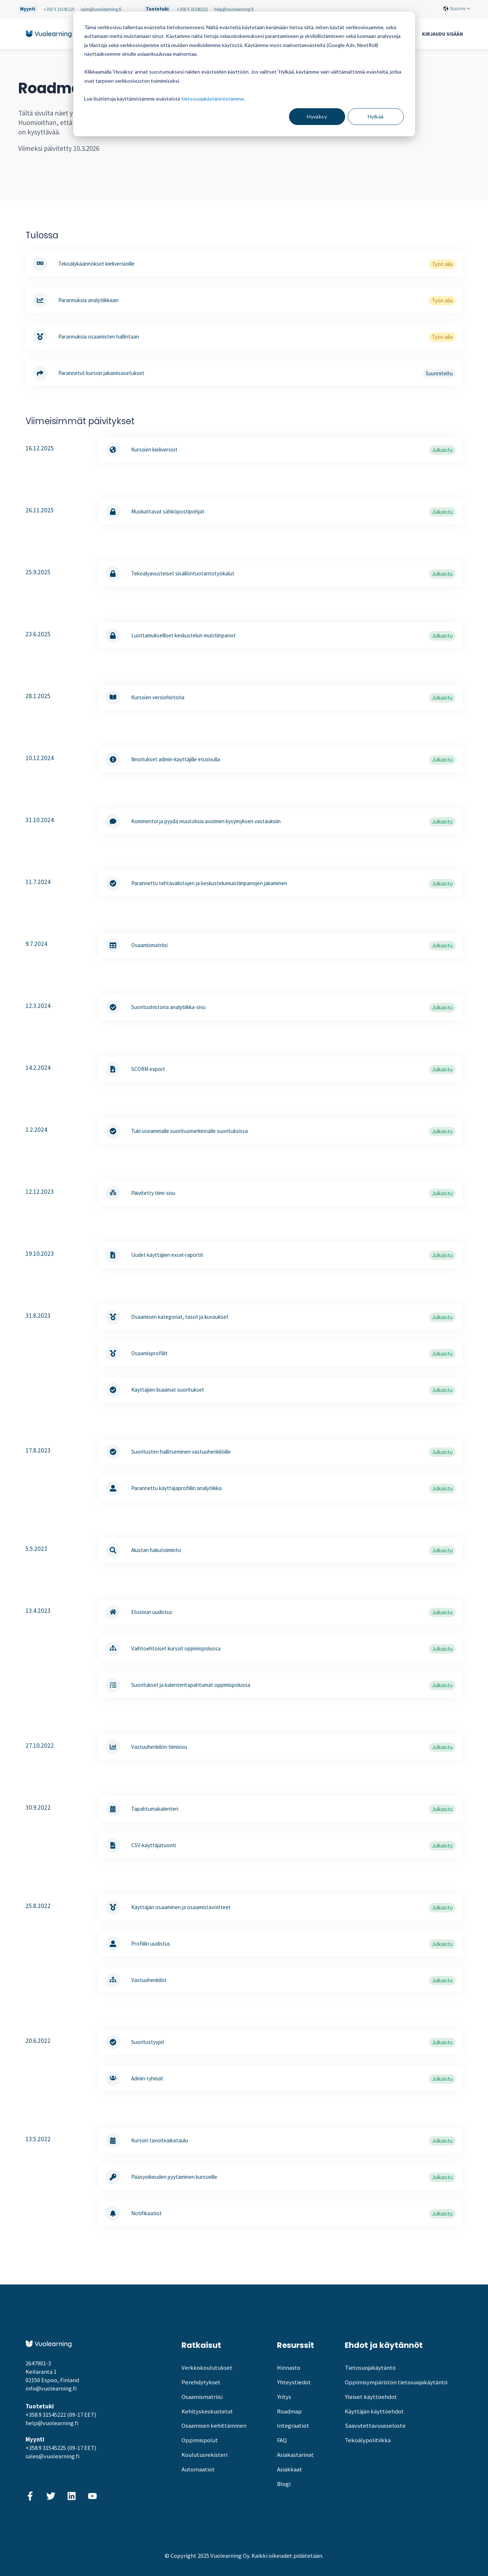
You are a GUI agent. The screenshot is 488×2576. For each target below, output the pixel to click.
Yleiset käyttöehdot (371, 2397)
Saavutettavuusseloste (375, 2426)
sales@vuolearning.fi (101, 9)
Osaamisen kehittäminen (213, 2426)
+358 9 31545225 (58, 9)
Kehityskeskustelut (207, 2411)
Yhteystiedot (294, 2382)
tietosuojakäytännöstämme (212, 98)
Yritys (284, 2397)
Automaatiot (198, 2469)
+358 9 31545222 (192, 9)
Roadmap (289, 2411)
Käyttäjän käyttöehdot (374, 2411)
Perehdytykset (200, 2382)
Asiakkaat (289, 2469)
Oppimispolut (199, 2440)
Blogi (283, 2484)
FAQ (282, 2440)
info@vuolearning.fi (51, 2388)
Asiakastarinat (295, 2455)
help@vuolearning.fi (234, 9)
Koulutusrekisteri (204, 2455)
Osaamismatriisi (202, 2397)
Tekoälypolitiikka (368, 2440)
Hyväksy (317, 116)
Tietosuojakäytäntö (370, 2368)
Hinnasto (288, 2368)
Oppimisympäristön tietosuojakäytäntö (396, 2382)
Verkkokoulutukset (207, 2368)
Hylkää (376, 116)
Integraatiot (293, 2426)
